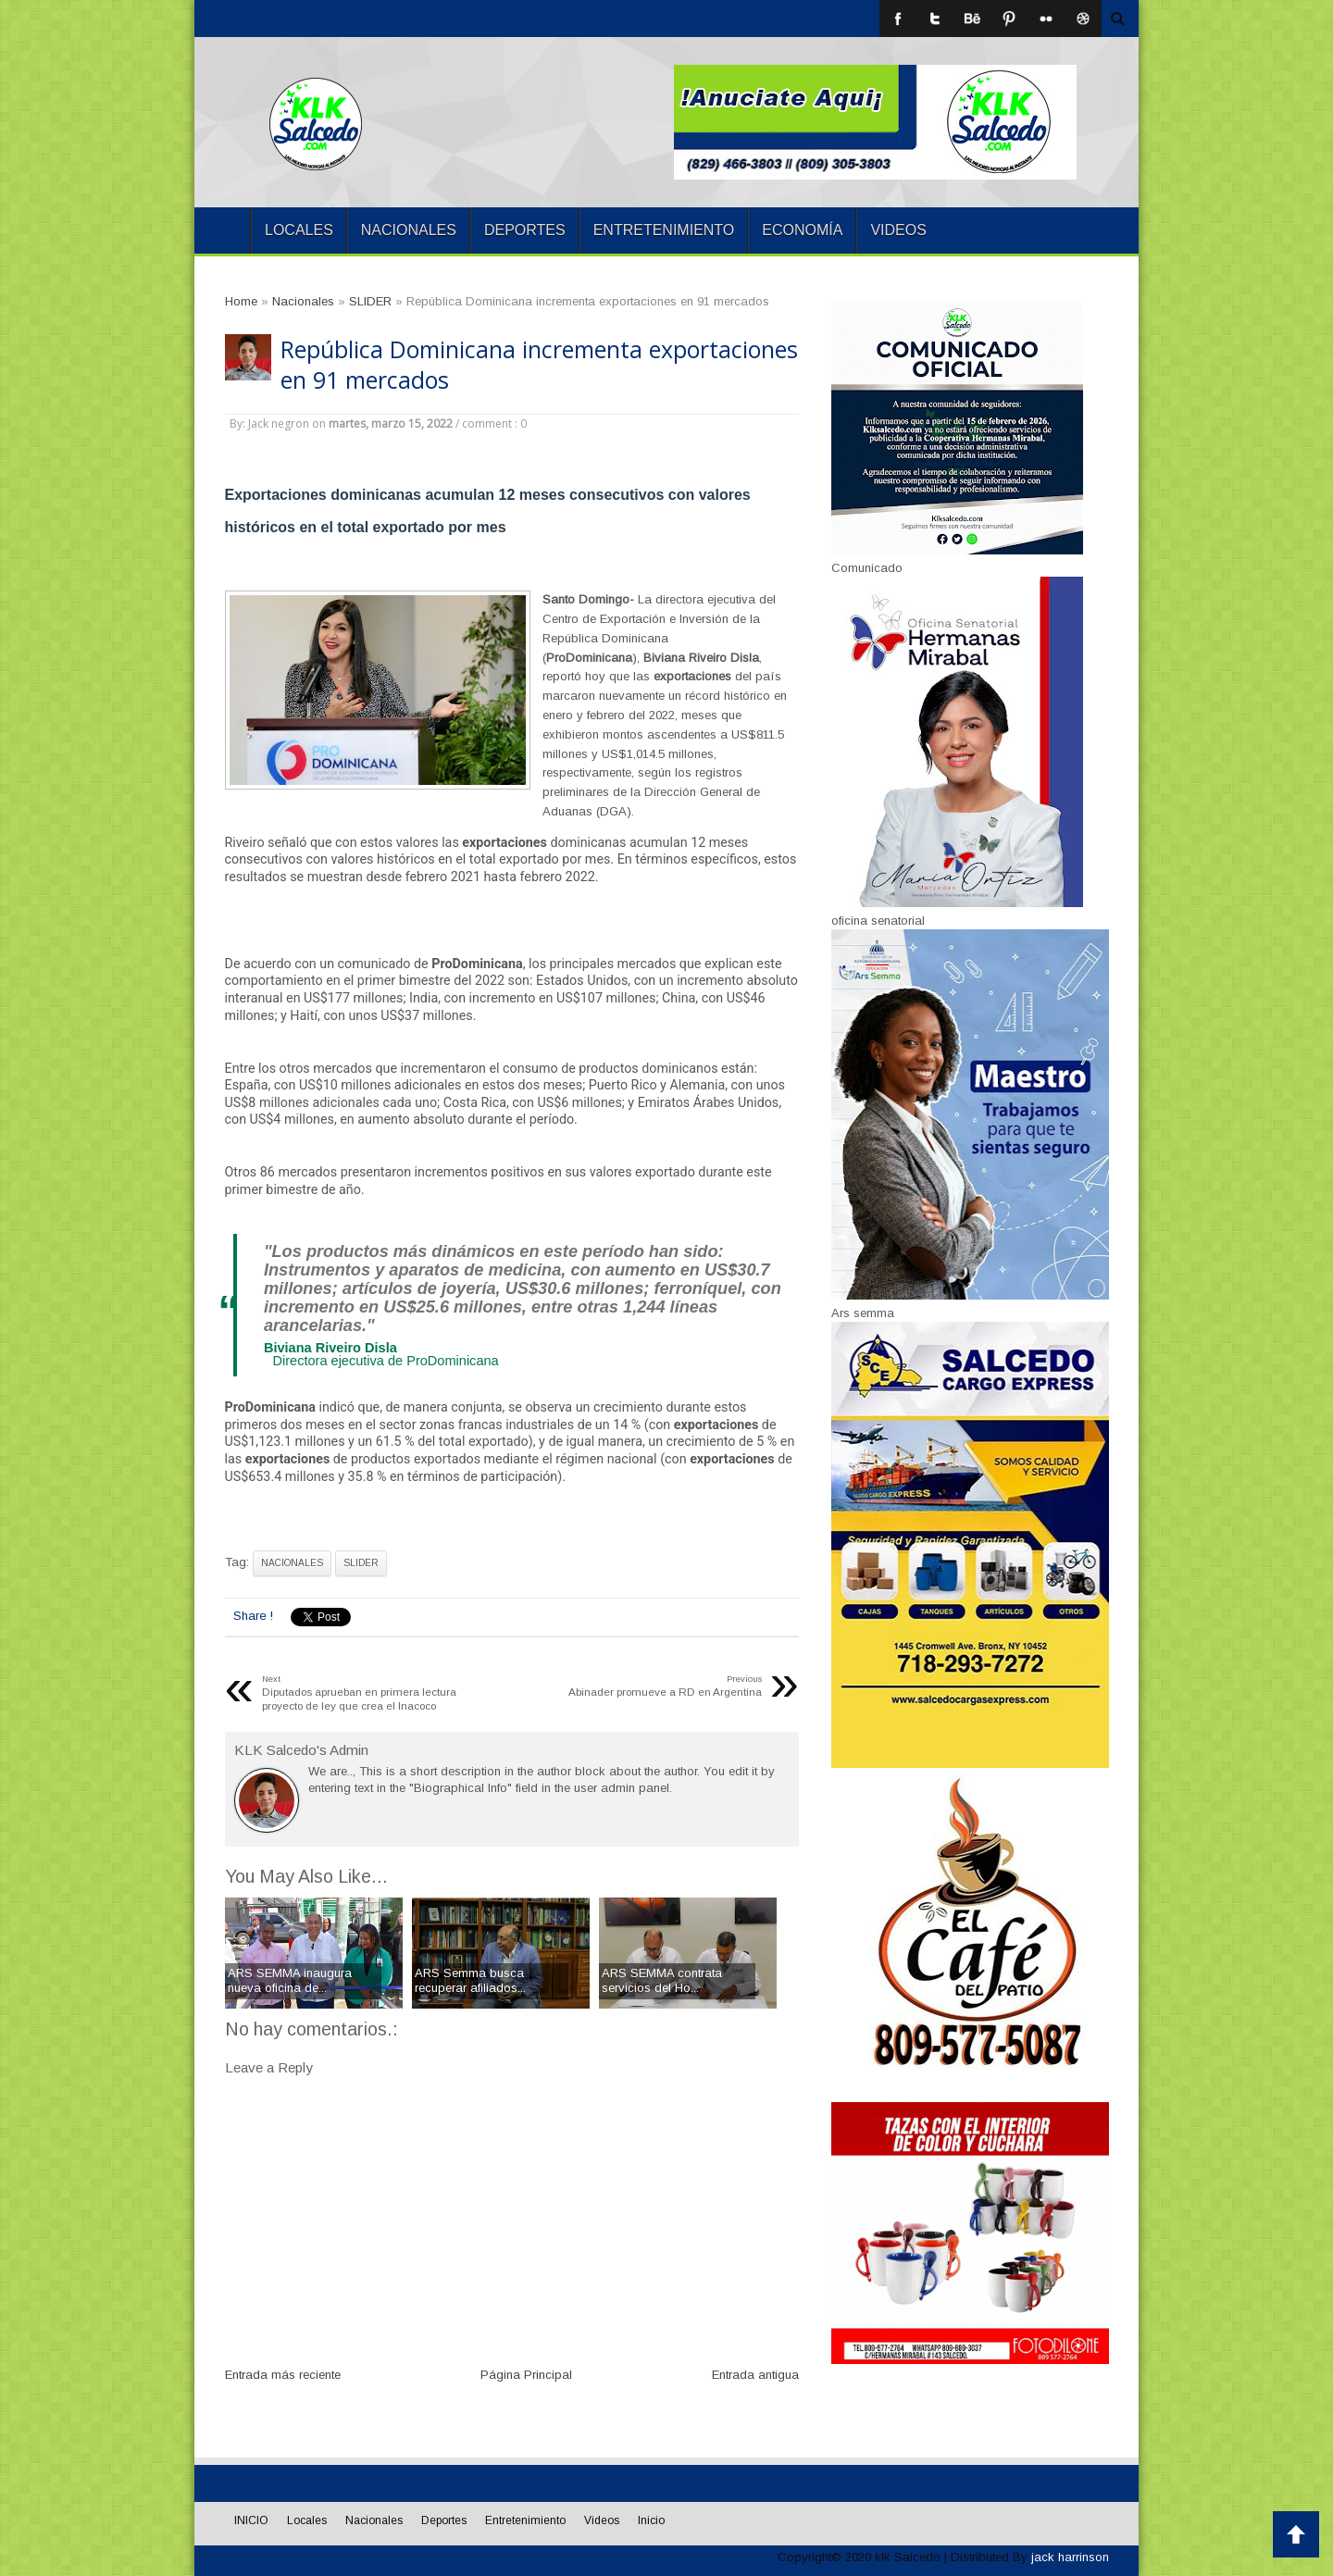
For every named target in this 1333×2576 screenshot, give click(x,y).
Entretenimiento (664, 230)
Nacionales (408, 230)
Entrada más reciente (283, 2375)
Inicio (651, 2520)
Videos (898, 230)
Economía (802, 230)
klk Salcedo (908, 2557)
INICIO (222, 230)
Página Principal (526, 2375)
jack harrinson (1070, 2557)
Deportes (525, 230)
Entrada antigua (755, 2375)
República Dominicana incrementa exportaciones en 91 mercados (539, 364)
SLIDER (361, 1563)
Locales (299, 230)
